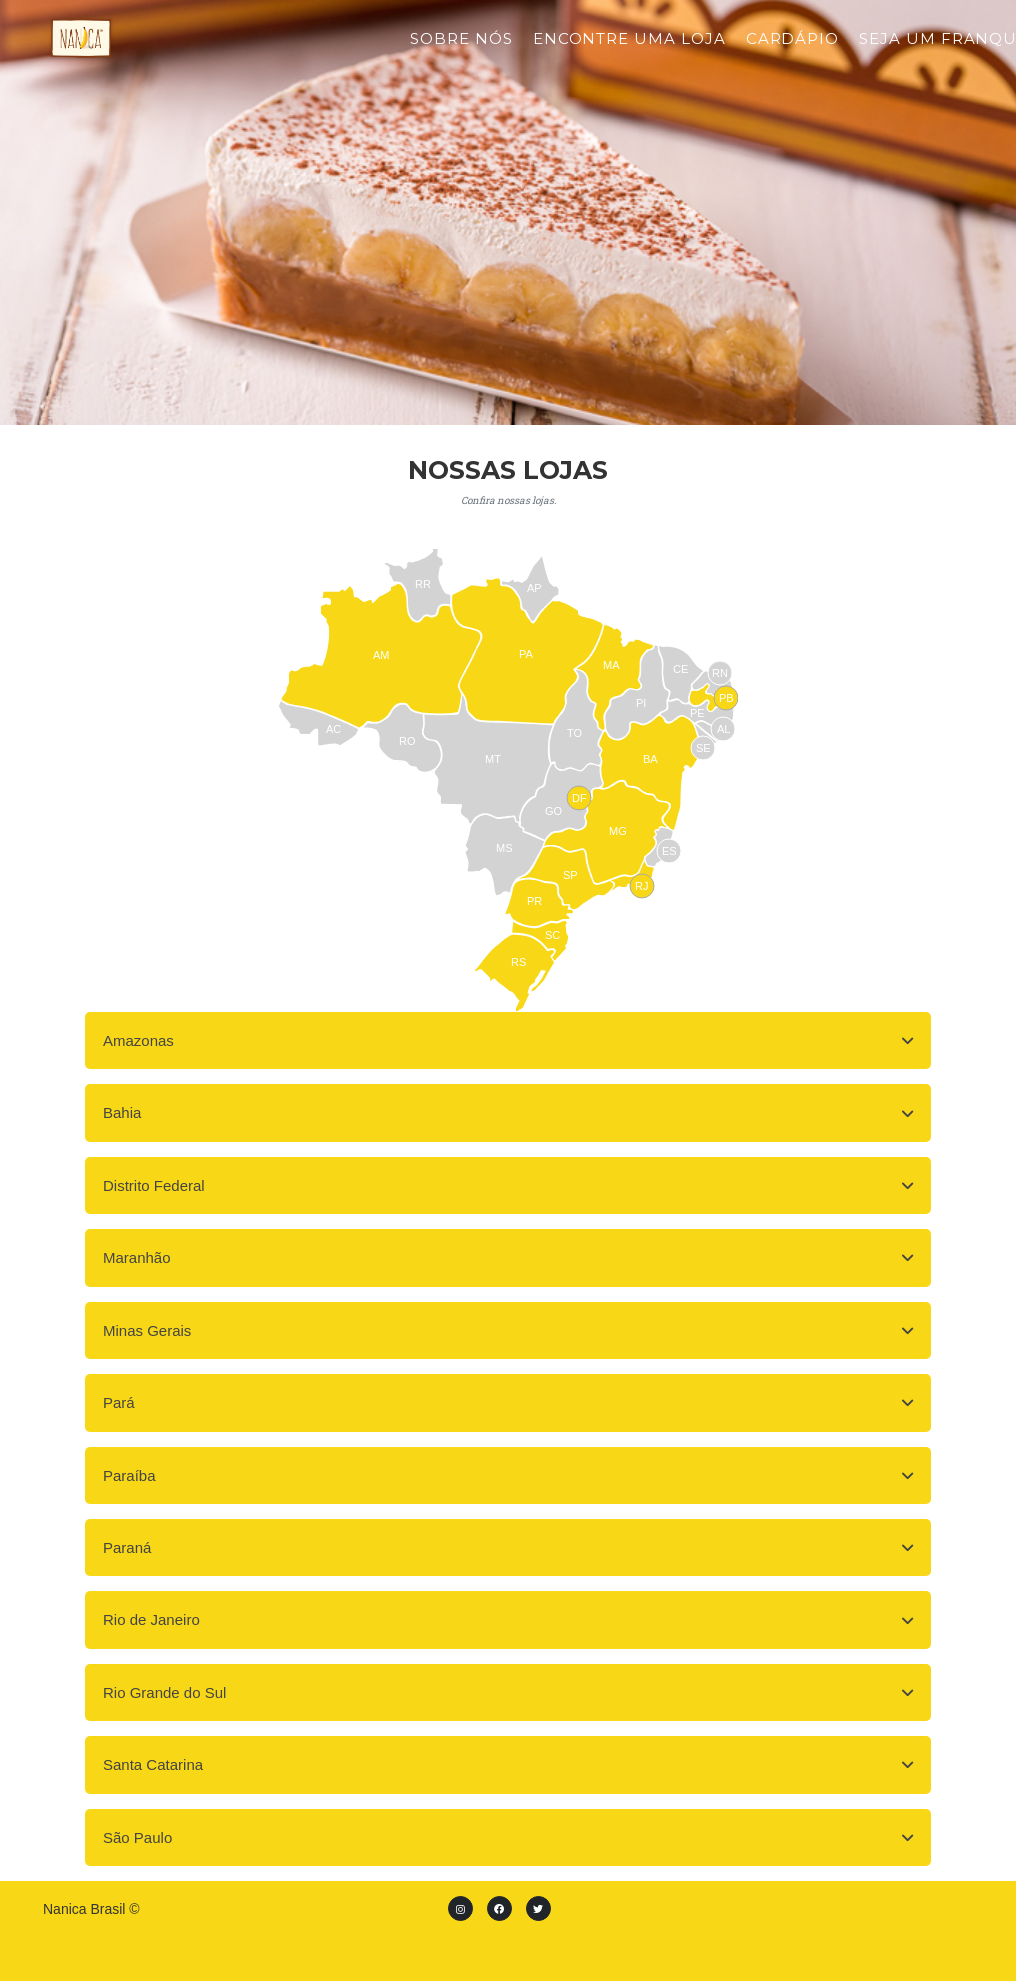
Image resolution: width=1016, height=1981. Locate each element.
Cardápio (793, 52)
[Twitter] (538, 1908)
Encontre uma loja (629, 52)
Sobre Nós (461, 52)
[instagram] (460, 1908)
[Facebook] (499, 1908)
